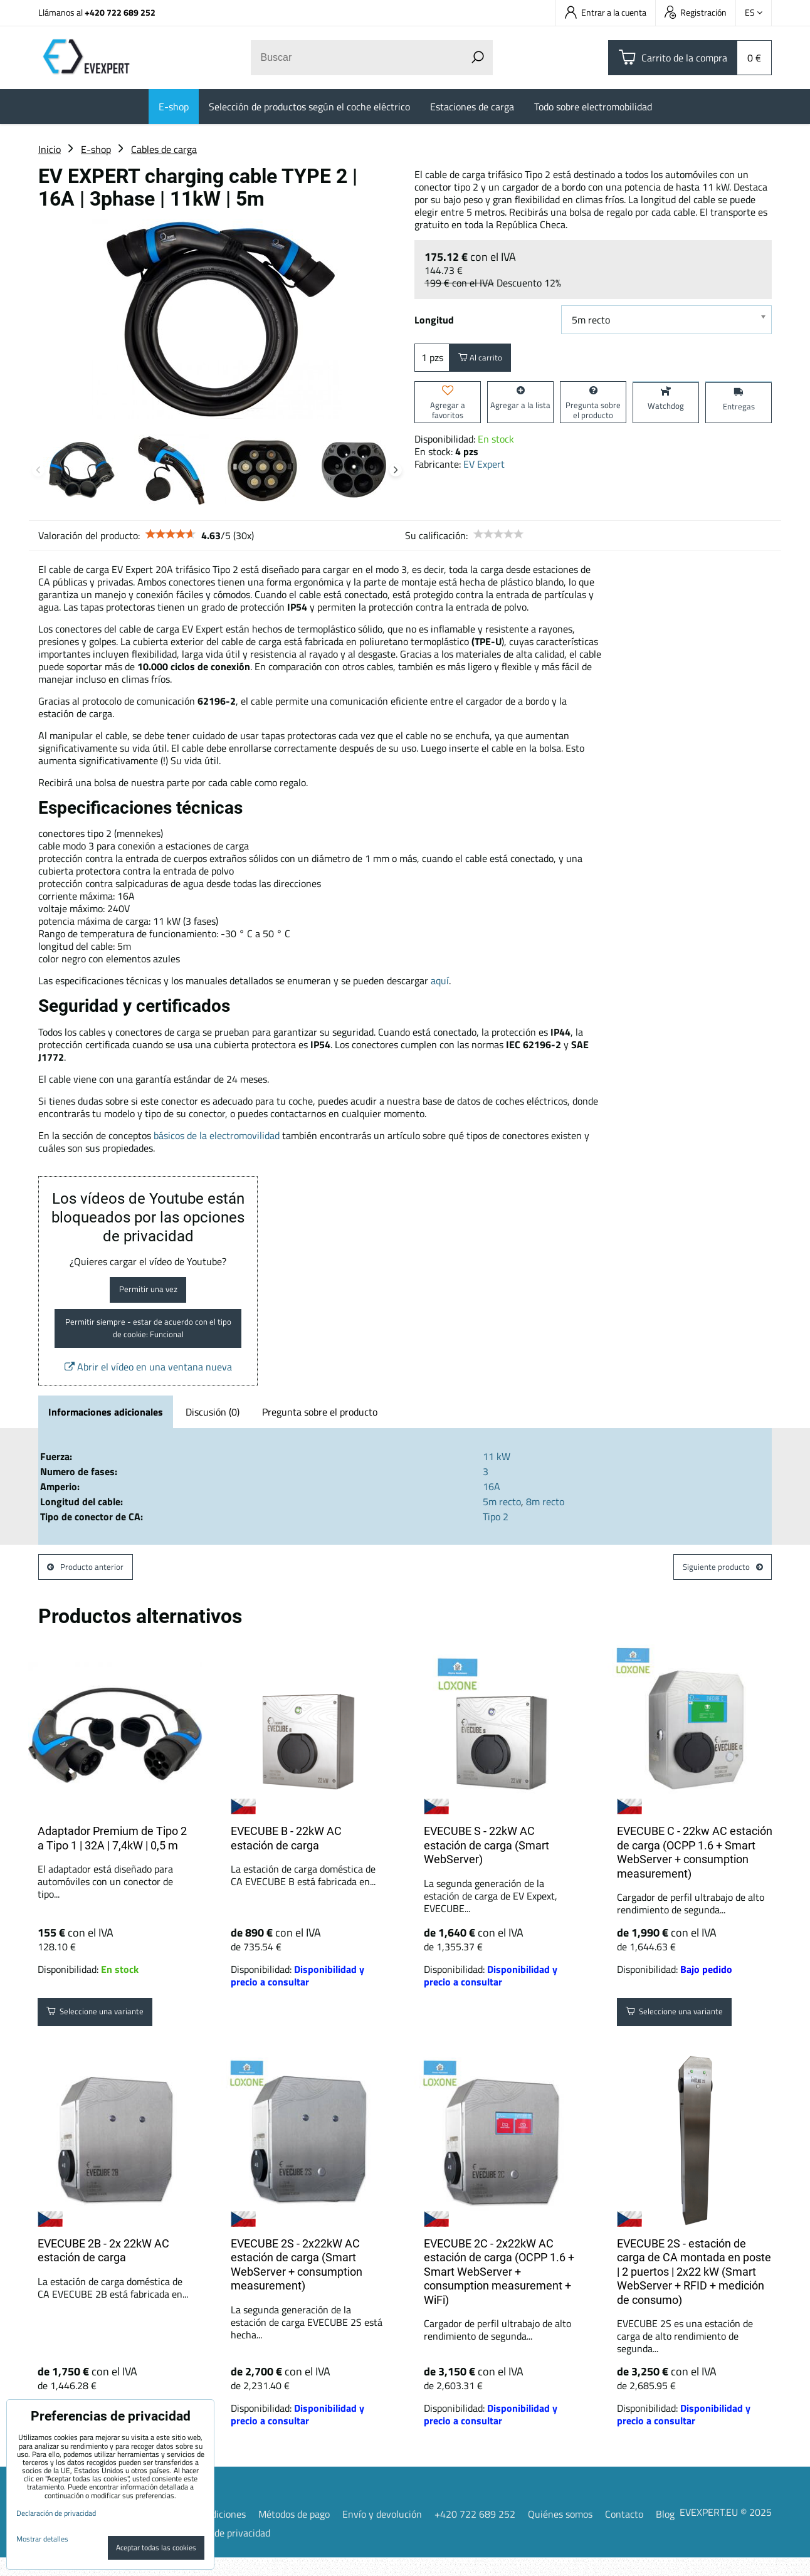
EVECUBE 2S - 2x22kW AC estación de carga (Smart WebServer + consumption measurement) (296, 2283)
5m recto (502, 1514)
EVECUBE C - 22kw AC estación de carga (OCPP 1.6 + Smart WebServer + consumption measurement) (694, 1871)
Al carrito (486, 360)
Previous (38, 470)
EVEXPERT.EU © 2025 (726, 2530)
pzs (432, 360)
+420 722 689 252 (120, 12)
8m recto (545, 1514)
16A (491, 1499)
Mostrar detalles (42, 2539)
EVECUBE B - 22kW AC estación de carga (286, 1857)
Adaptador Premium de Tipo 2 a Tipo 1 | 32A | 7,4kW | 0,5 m (112, 1857)
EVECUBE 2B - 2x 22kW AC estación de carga (103, 2269)
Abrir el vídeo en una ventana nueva (148, 1380)
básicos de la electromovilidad (217, 1135)
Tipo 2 (495, 1529)
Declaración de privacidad (216, 2551)
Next (395, 470)
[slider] (170, 534)
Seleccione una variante (107, 2033)
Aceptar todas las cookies (156, 2547)
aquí (440, 980)
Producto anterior (94, 1582)
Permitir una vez (148, 1292)
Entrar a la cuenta (605, 12)
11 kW (496, 1469)
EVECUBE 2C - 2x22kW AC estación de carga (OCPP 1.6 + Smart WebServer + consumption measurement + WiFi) (499, 2290)
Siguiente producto (713, 1582)
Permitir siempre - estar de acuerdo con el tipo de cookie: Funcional (148, 1338)
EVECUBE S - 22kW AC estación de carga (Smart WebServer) (486, 1864)
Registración (696, 12)
